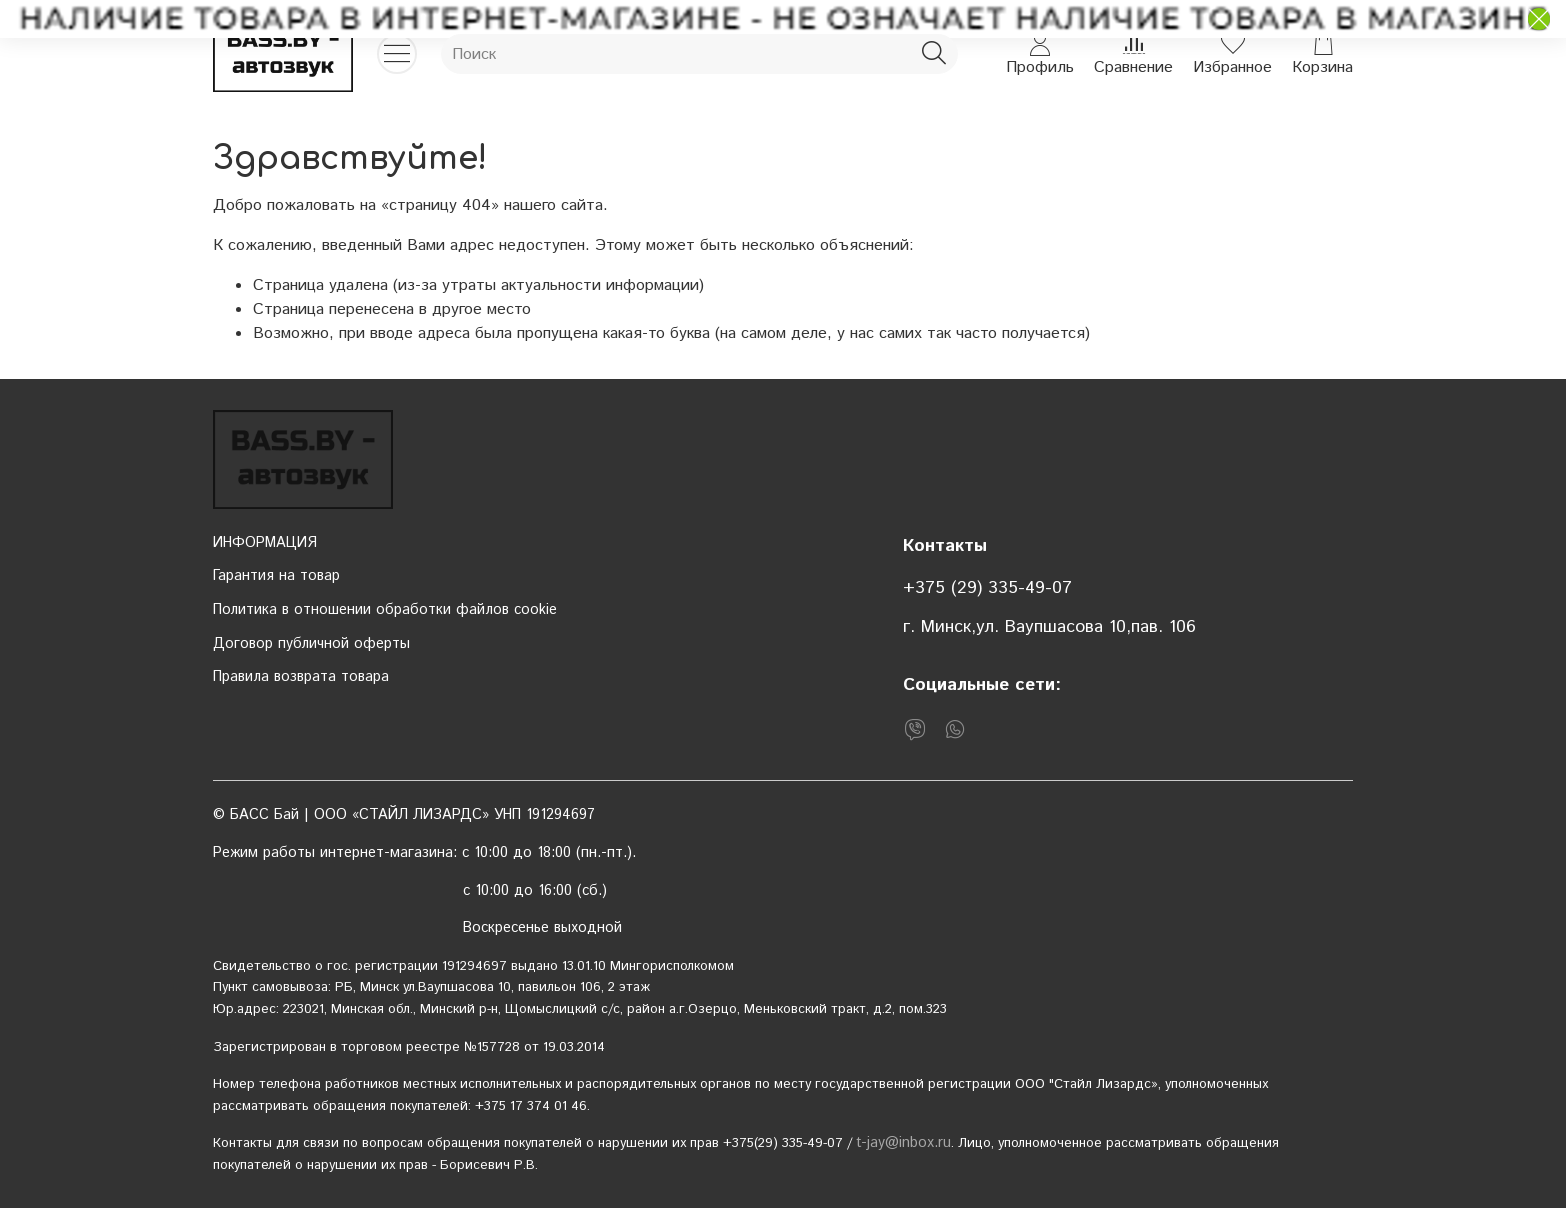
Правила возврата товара (301, 677)
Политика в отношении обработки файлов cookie (385, 610)
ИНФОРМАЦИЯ (265, 543)
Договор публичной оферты (311, 644)
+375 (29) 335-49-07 (987, 588)
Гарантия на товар (276, 576)
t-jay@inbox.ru (903, 1143)
